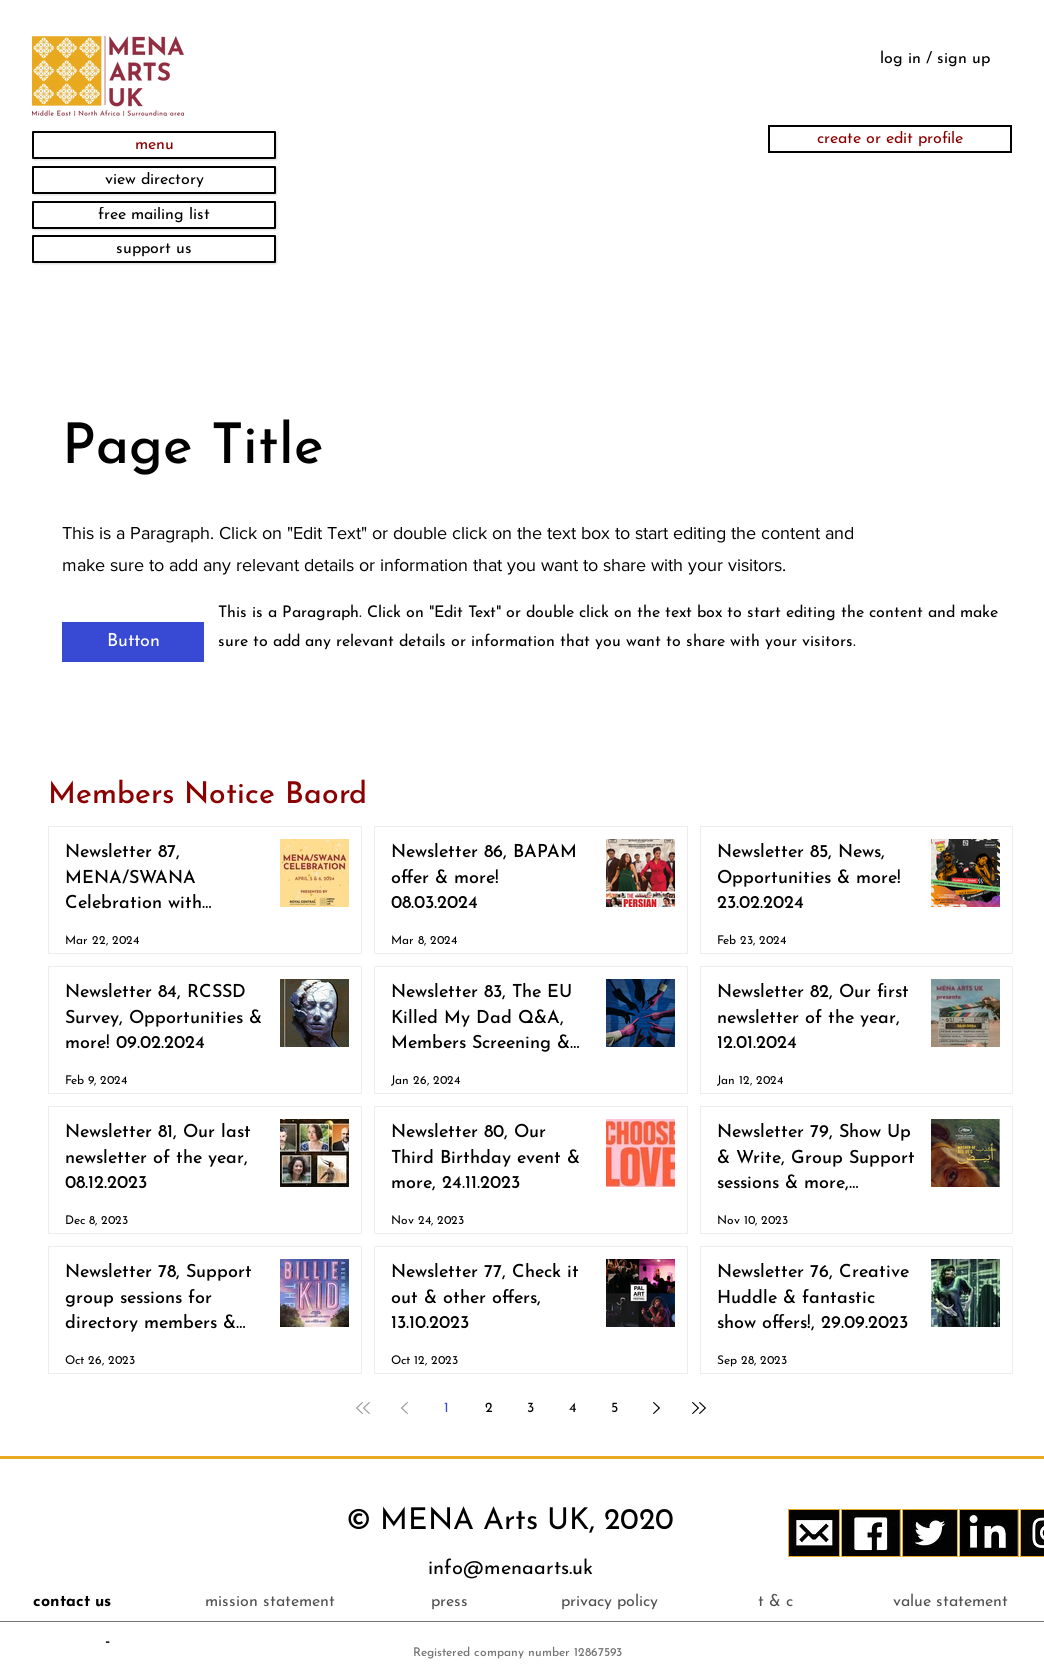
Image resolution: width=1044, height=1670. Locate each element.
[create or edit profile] (890, 139)
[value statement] (950, 1602)
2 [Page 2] (489, 1408)
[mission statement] (269, 1602)
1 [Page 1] (446, 1408)
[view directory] (154, 180)
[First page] (363, 1408)
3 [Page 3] (530, 1408)
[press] (449, 1602)
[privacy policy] (609, 1602)
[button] (154, 145)
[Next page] (657, 1408)
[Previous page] (405, 1408)
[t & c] (775, 1602)
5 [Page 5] (614, 1408)
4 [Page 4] (572, 1408)
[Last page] (699, 1408)
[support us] (154, 249)
